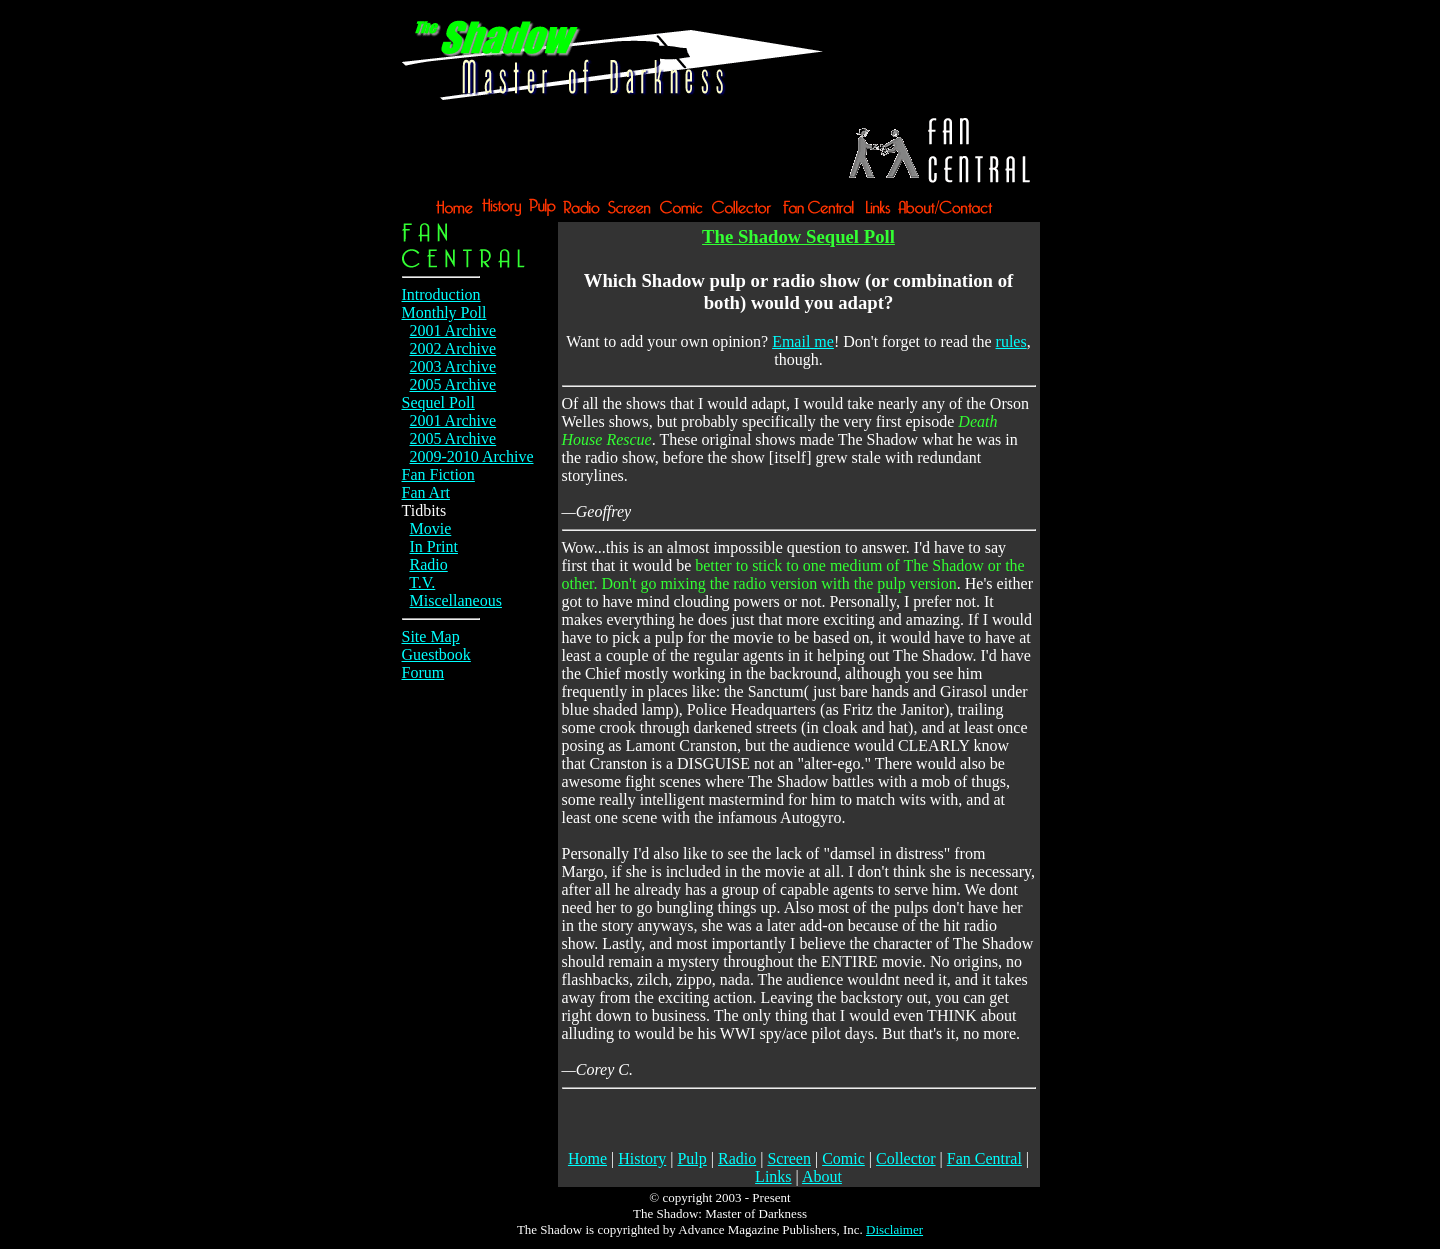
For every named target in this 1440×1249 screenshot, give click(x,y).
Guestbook (436, 654)
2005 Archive (453, 384)
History (642, 1158)
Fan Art (426, 492)
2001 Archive (453, 330)
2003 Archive (453, 366)
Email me (803, 341)
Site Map (431, 636)
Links (773, 1176)
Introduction (441, 294)
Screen (789, 1158)
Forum (423, 672)
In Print (434, 546)
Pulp (691, 1158)
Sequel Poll (438, 402)
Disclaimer (894, 1229)
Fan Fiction (438, 474)
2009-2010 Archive (472, 456)
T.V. (422, 582)
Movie (431, 528)
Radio (429, 564)
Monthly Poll (444, 312)
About (822, 1176)
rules (1011, 341)
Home (587, 1158)
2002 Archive (453, 348)
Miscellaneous (456, 600)
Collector (906, 1158)
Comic (843, 1158)
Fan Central (984, 1158)
